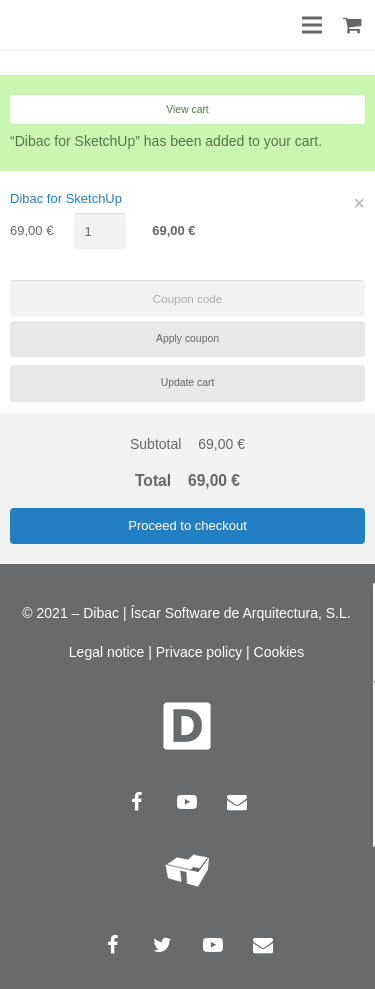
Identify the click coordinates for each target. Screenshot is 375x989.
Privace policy (199, 652)
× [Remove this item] (359, 203)
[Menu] (312, 25)
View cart (187, 109)
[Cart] (353, 25)
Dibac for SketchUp (66, 198)
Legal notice (107, 652)
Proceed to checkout (187, 525)
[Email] (237, 802)
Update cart (188, 382)
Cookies (279, 652)
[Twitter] (163, 945)
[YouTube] (187, 802)
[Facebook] (137, 802)
